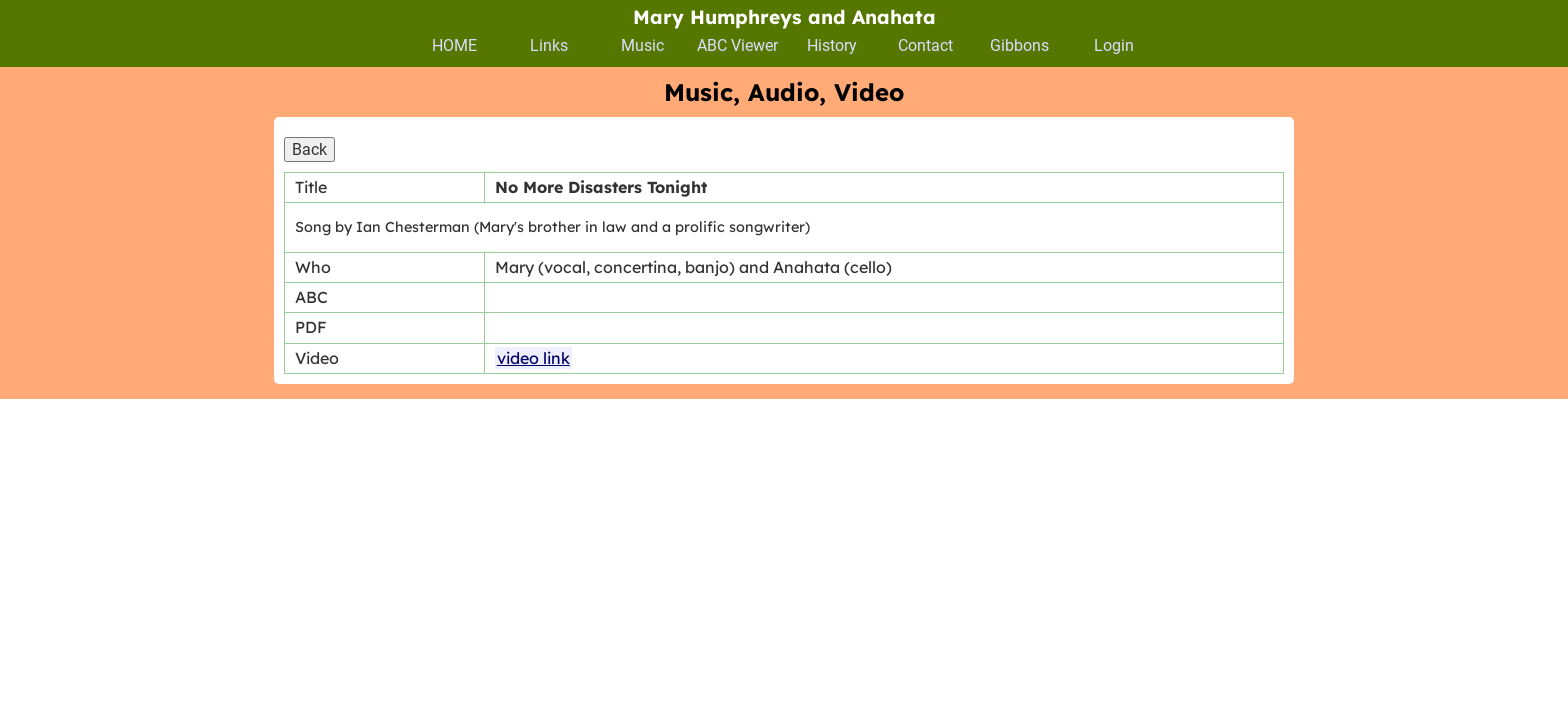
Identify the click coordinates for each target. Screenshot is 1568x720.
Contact (925, 45)
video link (533, 358)
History (832, 45)
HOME (454, 45)
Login (1114, 45)
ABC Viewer (737, 45)
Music (642, 45)
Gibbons (1019, 45)
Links (549, 45)
